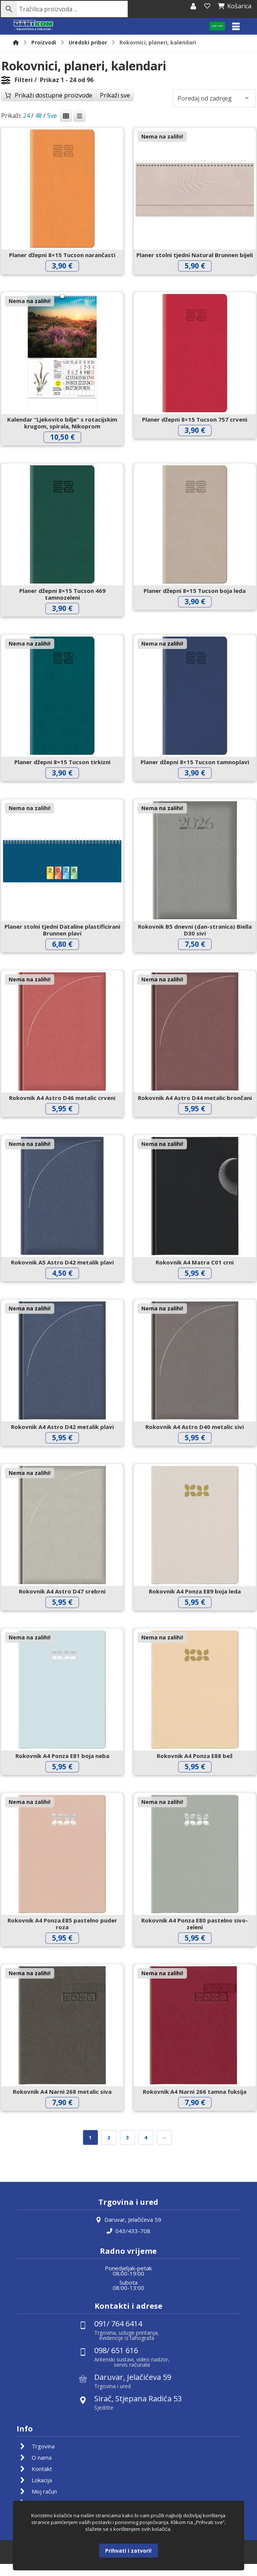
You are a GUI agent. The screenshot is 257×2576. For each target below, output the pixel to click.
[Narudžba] (214, 100)
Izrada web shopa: (117, 2570)
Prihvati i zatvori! (128, 2550)
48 (38, 117)
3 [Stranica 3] (127, 2148)
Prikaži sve (115, 97)
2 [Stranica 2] (109, 2148)
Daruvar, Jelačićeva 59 (128, 2230)
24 (26, 117)
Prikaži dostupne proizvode (53, 97)
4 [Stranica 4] (146, 2148)
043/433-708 (128, 2241)
